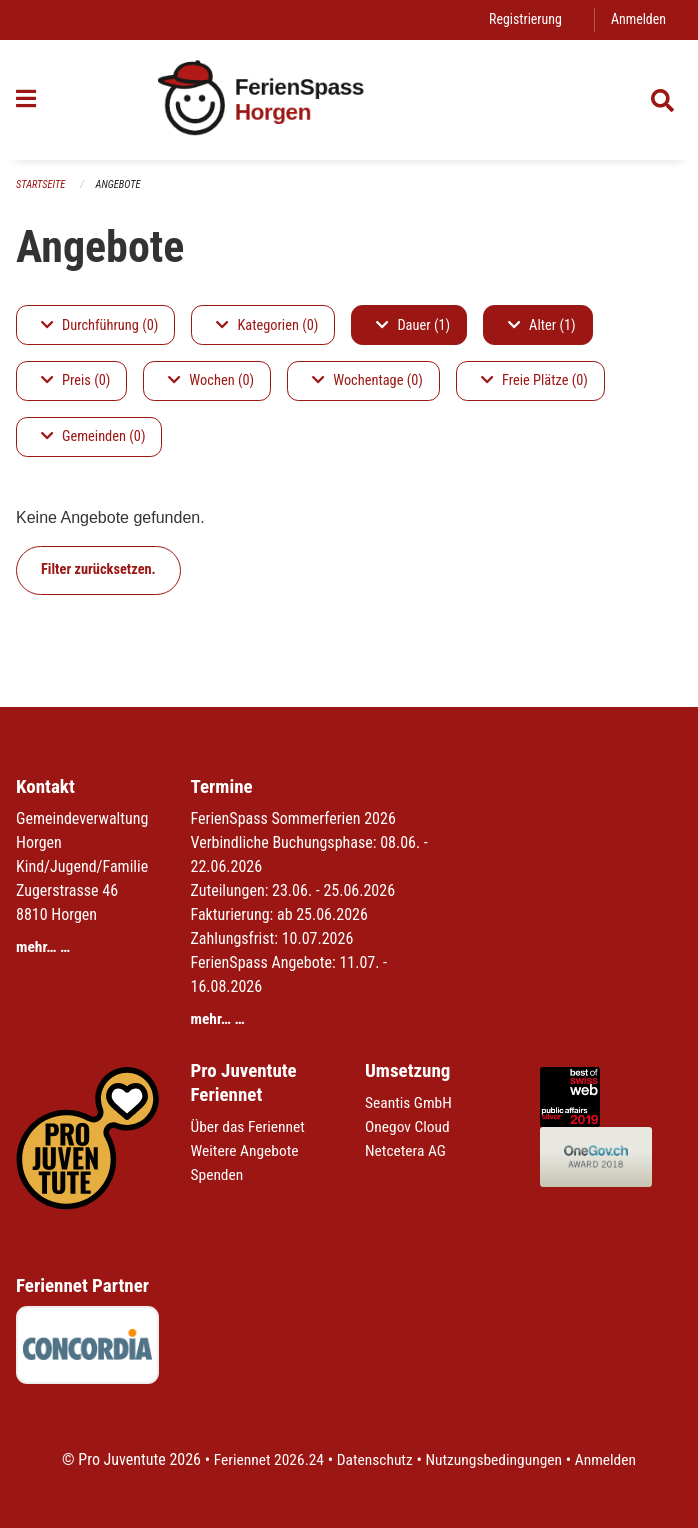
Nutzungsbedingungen (495, 1459)
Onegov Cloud (409, 1126)
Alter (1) (542, 325)
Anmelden (637, 19)
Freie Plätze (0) (534, 381)
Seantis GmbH (410, 1102)
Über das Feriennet (250, 1126)
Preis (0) (75, 381)
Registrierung (522, 19)
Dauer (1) (413, 325)
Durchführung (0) (99, 325)
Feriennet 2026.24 (264, 1459)
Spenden (218, 1174)
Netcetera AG (407, 1150)
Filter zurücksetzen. (98, 570)
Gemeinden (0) (93, 437)
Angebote (121, 185)
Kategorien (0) (267, 325)
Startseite (42, 185)
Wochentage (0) (367, 381)
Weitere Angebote (247, 1150)
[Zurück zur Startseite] (349, 100)
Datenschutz (373, 1459)
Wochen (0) (211, 381)
